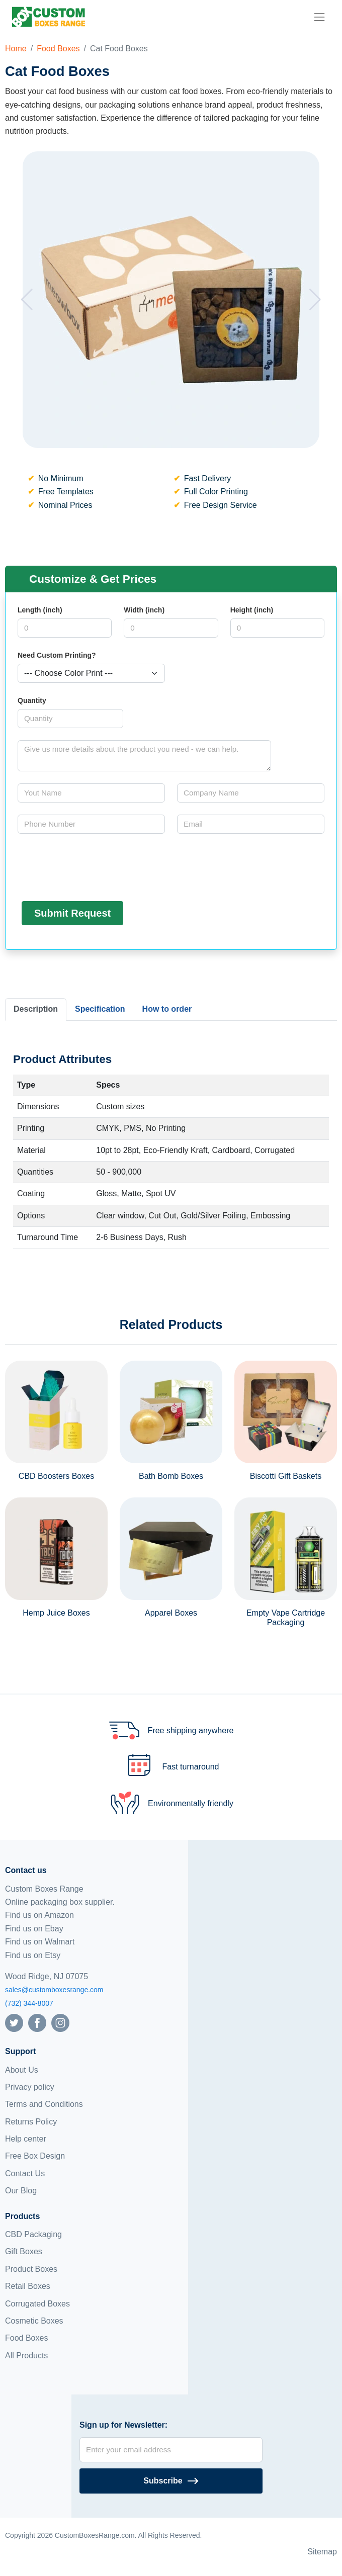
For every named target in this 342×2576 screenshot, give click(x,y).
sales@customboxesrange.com (54, 1990)
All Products (26, 2355)
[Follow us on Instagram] (60, 2022)
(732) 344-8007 (29, 2003)
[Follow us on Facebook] (37, 2022)
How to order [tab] (167, 1009)
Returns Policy (31, 2121)
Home (16, 48)
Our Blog (21, 2190)
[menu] (319, 17)
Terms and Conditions (44, 2104)
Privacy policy (29, 2087)
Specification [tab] (100, 1009)
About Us (21, 2070)
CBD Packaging (33, 2234)
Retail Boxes (27, 2286)
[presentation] (94, 865)
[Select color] (91, 673)
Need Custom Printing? (57, 655)
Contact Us (25, 2173)
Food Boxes (58, 48)
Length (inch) (40, 610)
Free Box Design (35, 2156)
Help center (25, 2139)
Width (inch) (144, 610)
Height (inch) (252, 610)
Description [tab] (36, 1009)
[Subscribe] (171, 2481)
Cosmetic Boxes (34, 2321)
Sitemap (322, 2551)
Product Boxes (31, 2269)
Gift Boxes (23, 2251)
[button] (27, 300)
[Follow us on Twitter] (14, 2022)
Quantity (32, 700)
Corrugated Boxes (37, 2303)
